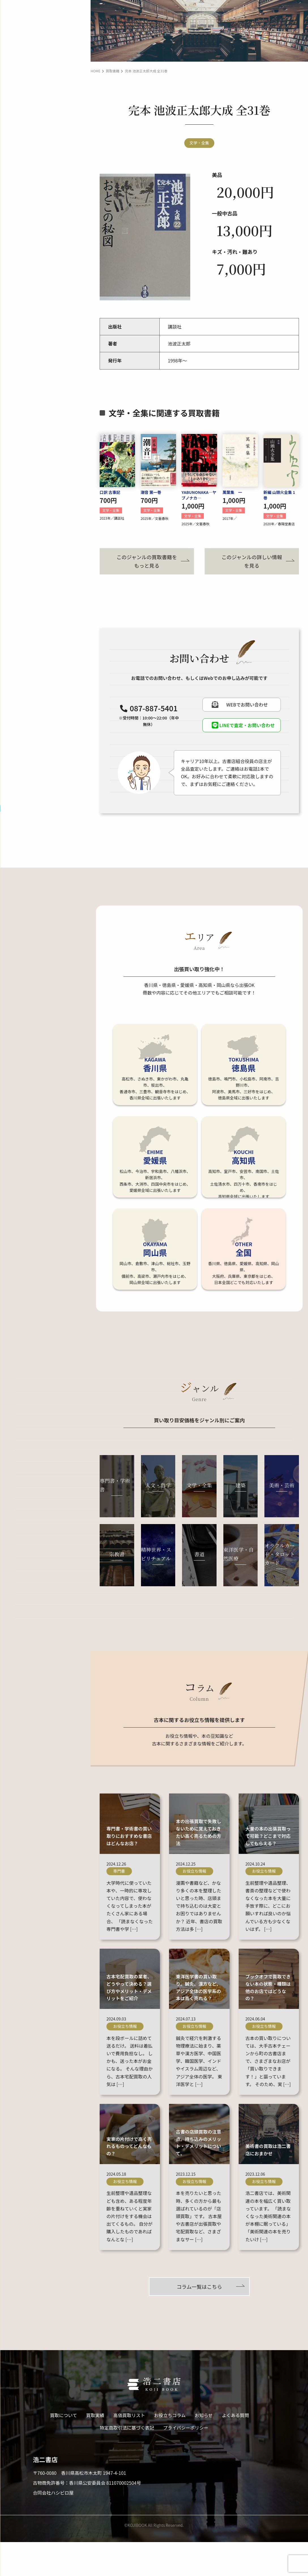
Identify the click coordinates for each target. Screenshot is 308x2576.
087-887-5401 (48, 212)
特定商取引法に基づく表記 (127, 2461)
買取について (23, 19)
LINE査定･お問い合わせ (43, 242)
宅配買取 (51, 57)
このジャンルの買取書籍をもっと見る (146, 560)
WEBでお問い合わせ (41, 263)
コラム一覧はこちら (199, 2320)
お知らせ (19, 146)
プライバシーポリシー (185, 2461)
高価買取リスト (26, 113)
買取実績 (19, 96)
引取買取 (51, 76)
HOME (95, 70)
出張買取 (50, 39)
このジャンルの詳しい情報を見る (252, 560)
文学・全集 (199, 142)
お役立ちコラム (26, 129)
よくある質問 (23, 163)
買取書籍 (112, 70)
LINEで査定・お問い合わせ (241, 728)
